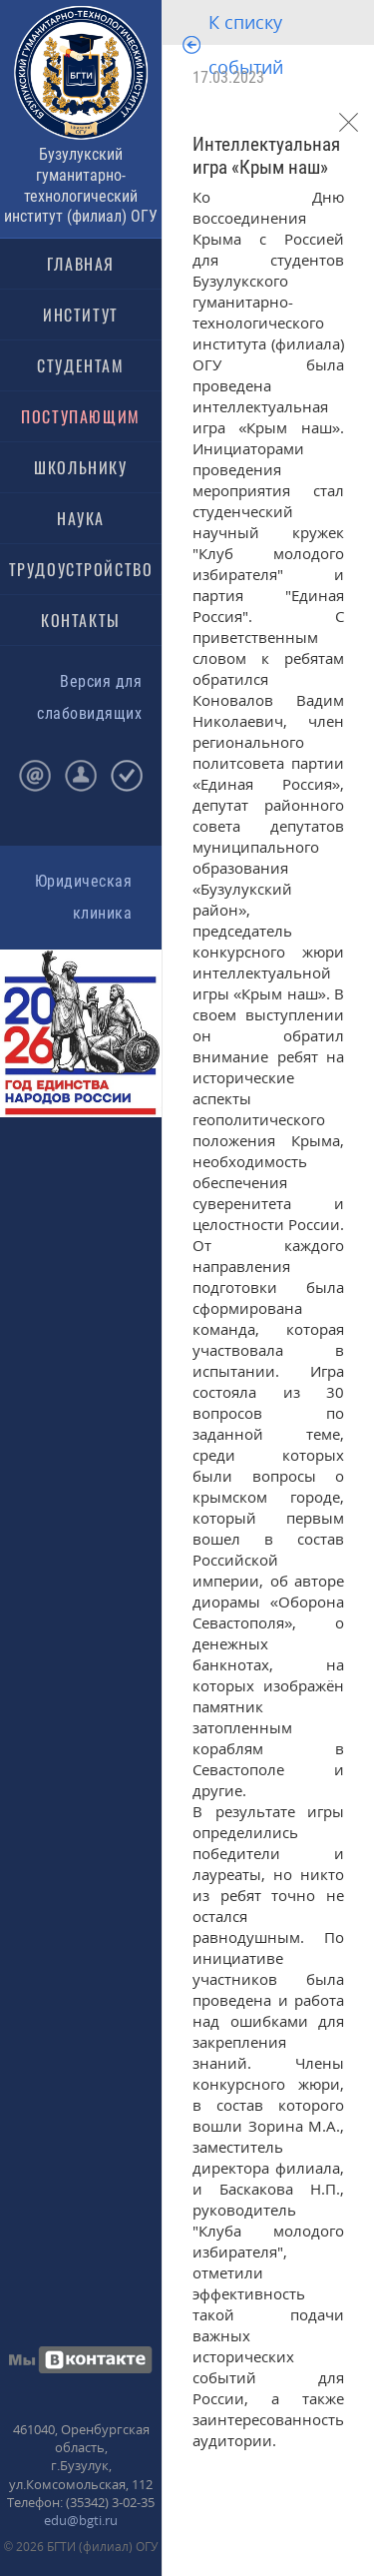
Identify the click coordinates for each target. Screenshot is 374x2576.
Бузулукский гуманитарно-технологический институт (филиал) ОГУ (81, 185)
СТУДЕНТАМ (80, 365)
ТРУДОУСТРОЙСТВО (81, 569)
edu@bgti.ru (81, 2520)
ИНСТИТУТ (81, 314)
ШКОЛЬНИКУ (80, 467)
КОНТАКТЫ (81, 620)
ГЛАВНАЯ (81, 264)
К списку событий (245, 44)
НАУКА (81, 518)
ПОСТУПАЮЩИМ (81, 416)
